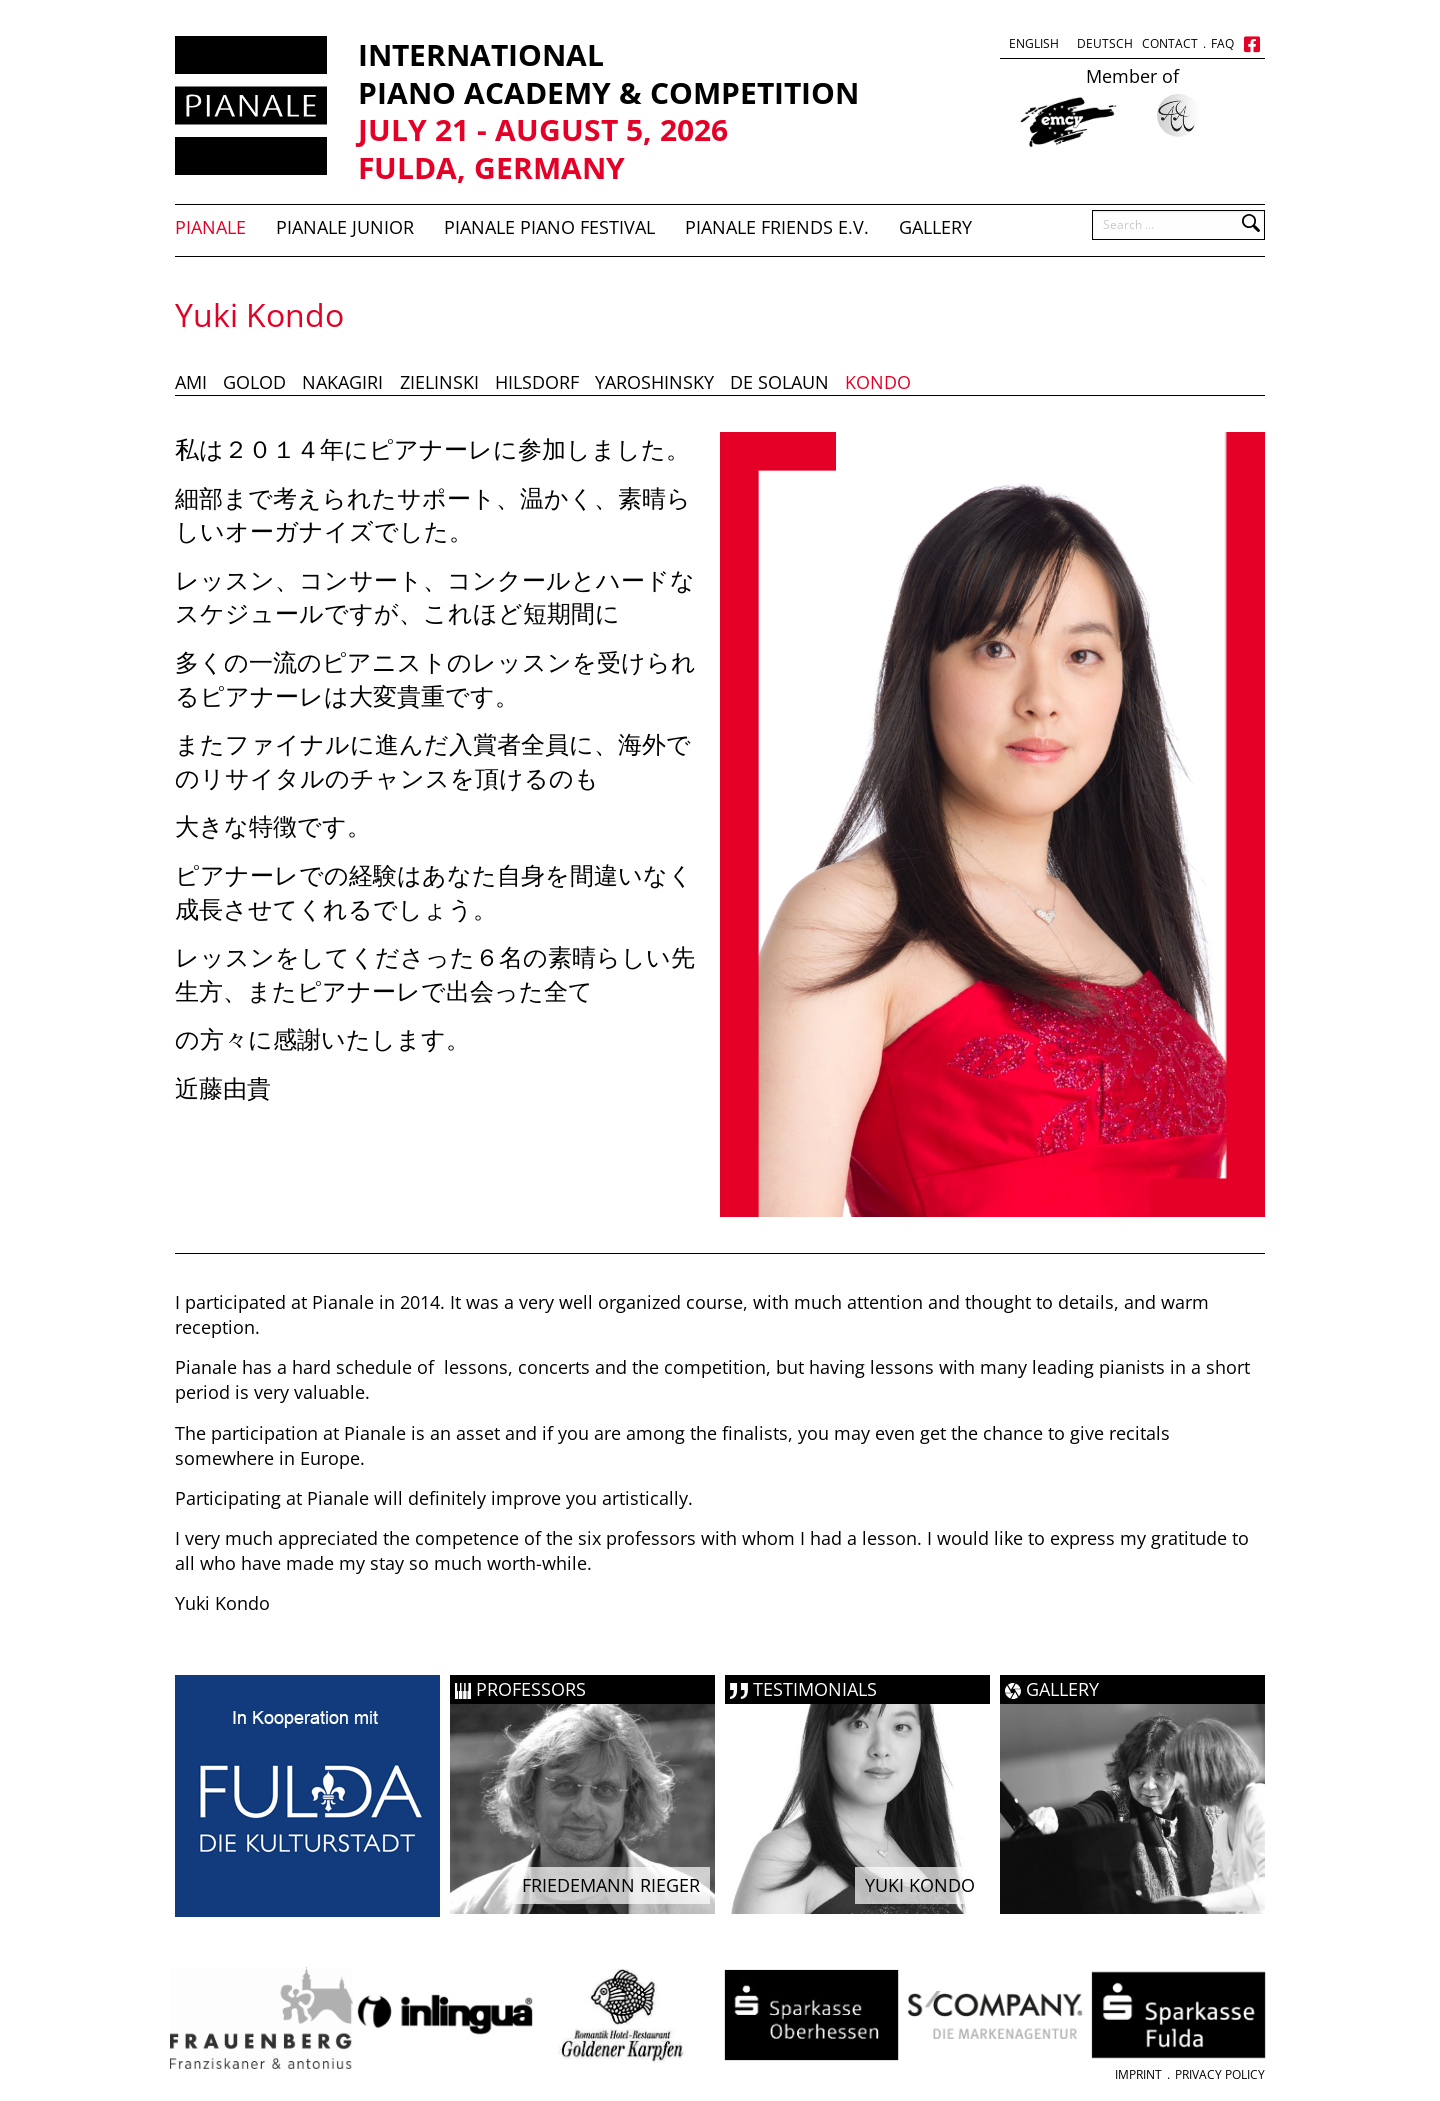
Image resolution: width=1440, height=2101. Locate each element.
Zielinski (439, 382)
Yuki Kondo (920, 1885)
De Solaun (779, 382)
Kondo (878, 382)
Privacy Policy (1220, 2074)
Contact (1170, 43)
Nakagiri (342, 382)
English (1034, 43)
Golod (254, 382)
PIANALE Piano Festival (549, 227)
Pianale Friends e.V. (777, 227)
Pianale (210, 227)
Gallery (935, 227)
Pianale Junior (345, 227)
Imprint (1138, 2074)
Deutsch (1105, 43)
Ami (191, 382)
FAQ (1222, 43)
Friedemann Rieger (611, 1885)
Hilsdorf (537, 382)
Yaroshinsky (654, 382)
